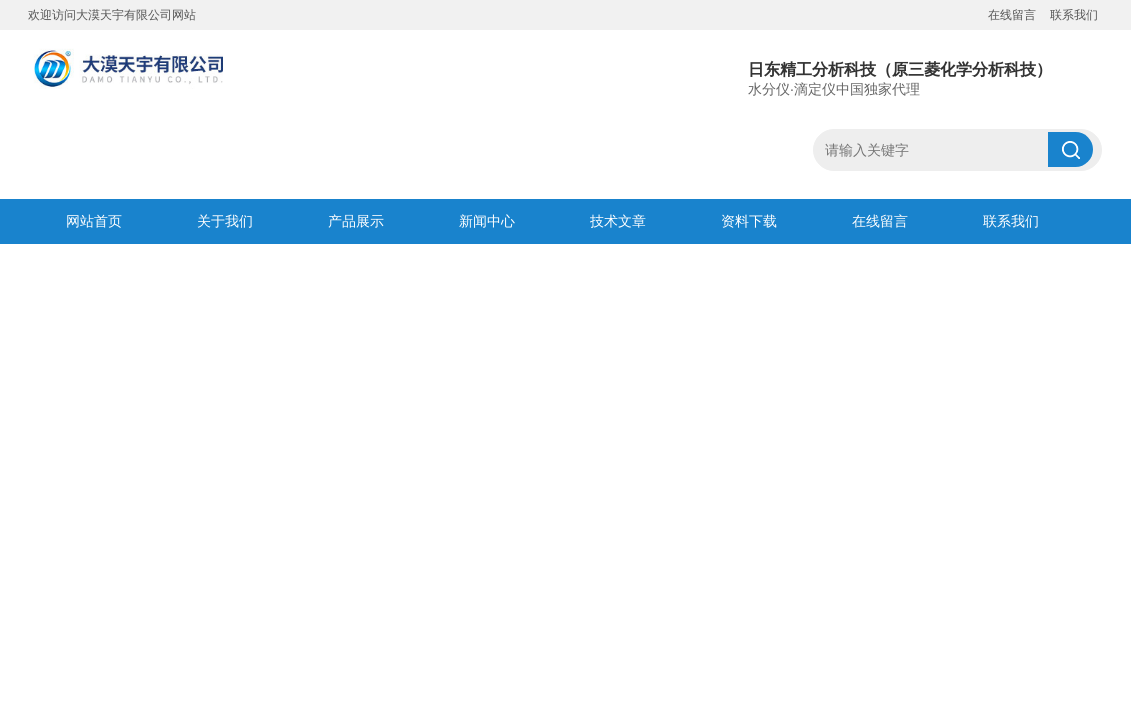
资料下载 (749, 221)
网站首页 (94, 221)
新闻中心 (487, 221)
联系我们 (1074, 15)
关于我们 (225, 221)
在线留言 (1012, 15)
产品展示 (356, 221)
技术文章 (618, 221)
